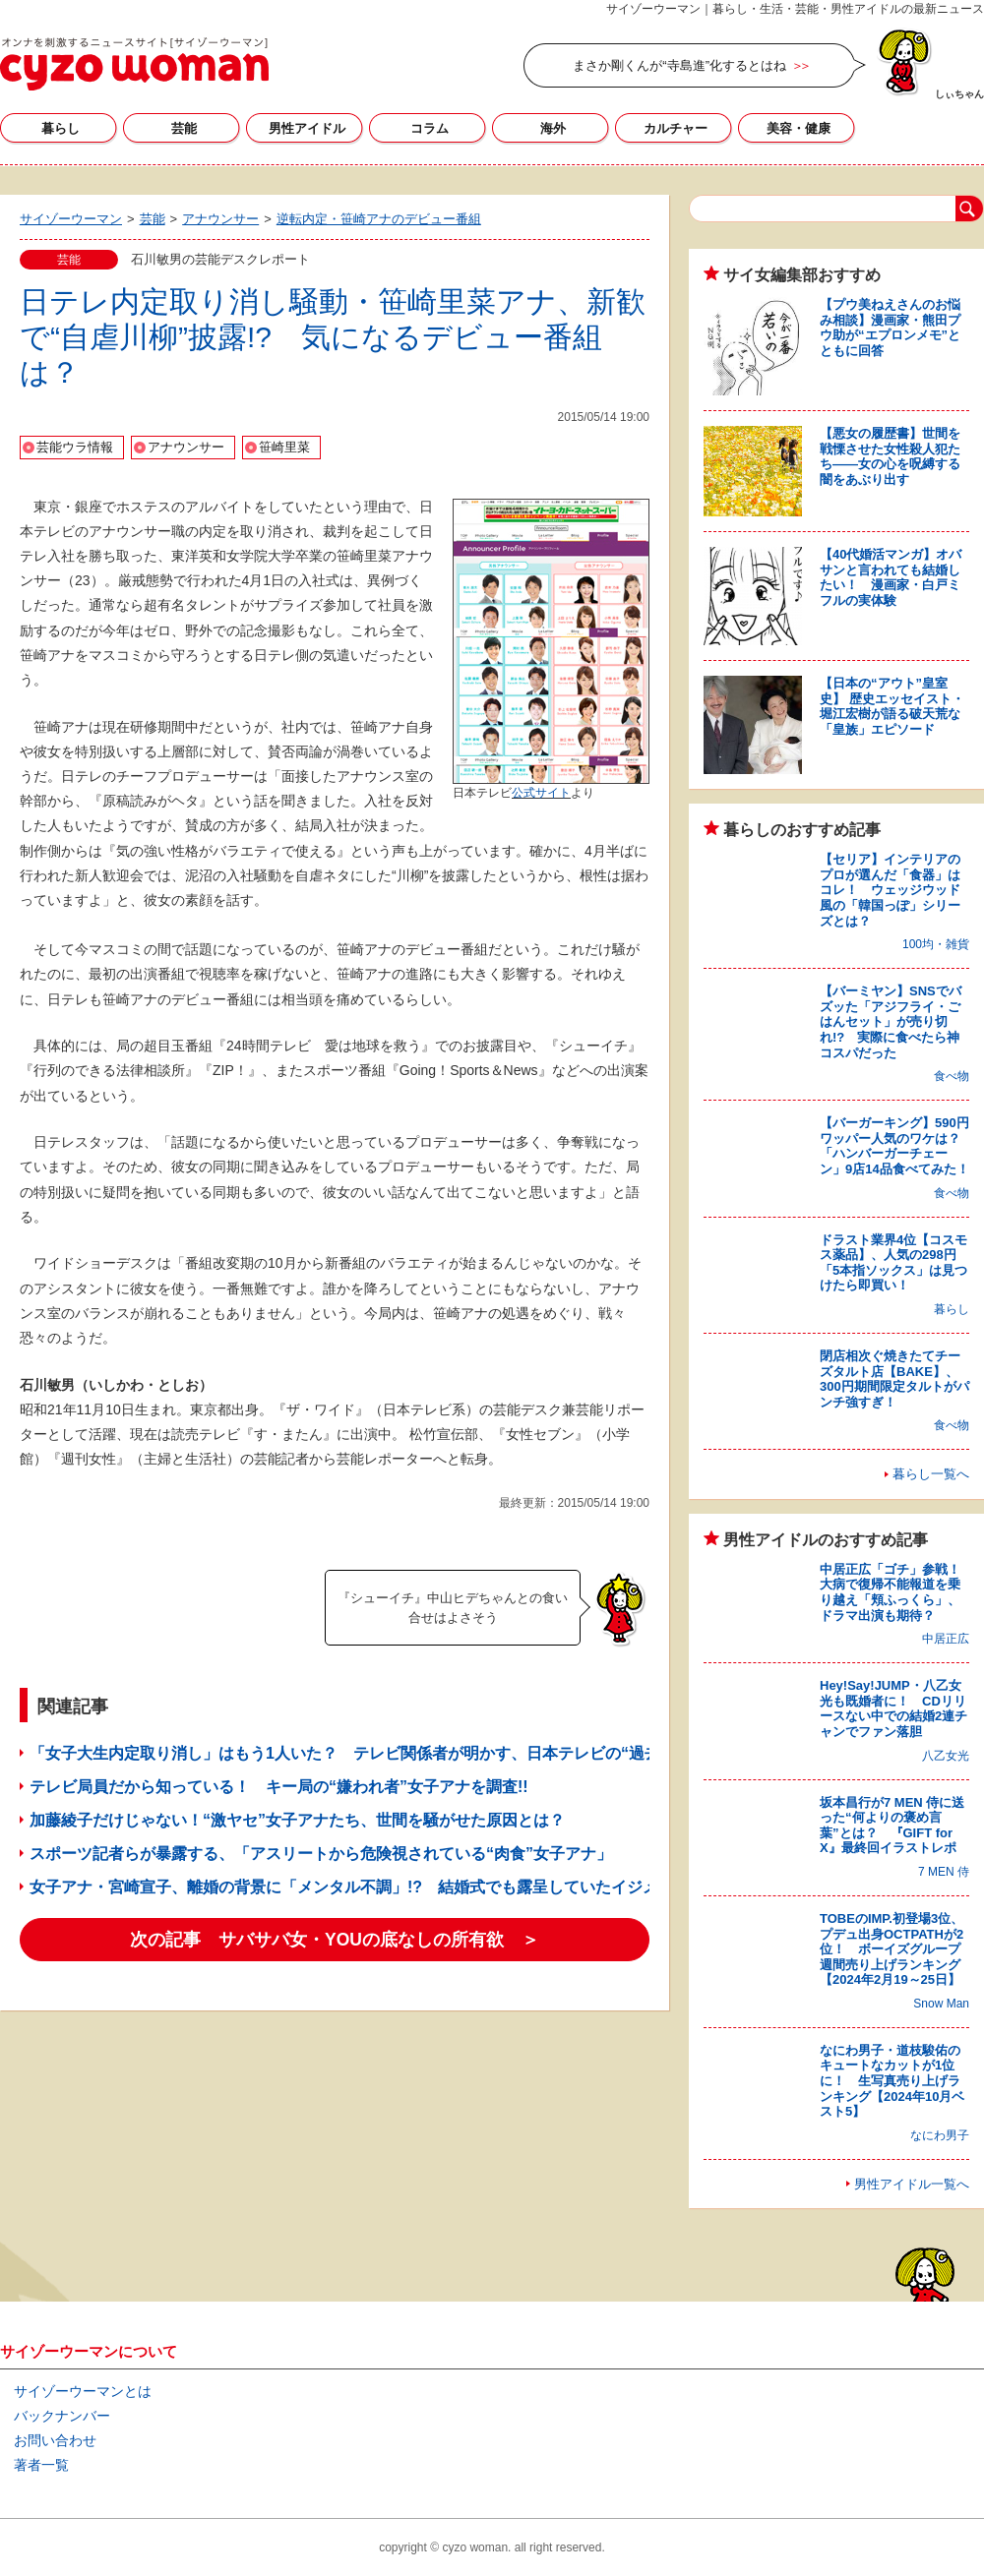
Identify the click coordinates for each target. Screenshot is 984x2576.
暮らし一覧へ (930, 1474)
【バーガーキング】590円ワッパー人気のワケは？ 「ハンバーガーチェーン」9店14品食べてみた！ (896, 1145)
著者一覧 (41, 2465)
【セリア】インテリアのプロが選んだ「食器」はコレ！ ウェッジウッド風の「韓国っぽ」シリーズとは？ (890, 890)
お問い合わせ (55, 2440)
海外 (553, 128)
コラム (429, 128)
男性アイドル (307, 128)
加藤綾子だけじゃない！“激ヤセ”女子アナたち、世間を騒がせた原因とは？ (297, 1820)
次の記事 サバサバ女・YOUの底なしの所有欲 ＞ (334, 1939)
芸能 (184, 128)
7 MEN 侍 (943, 1872)
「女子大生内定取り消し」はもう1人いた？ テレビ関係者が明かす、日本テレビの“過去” (349, 1753)
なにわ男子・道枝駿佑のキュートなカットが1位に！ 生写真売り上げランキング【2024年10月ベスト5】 (892, 2081)
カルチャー (675, 128)
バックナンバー (62, 2416)
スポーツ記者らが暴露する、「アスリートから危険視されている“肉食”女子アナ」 (321, 1853)
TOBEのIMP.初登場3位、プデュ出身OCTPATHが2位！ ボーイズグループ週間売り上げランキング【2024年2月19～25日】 (891, 1949)
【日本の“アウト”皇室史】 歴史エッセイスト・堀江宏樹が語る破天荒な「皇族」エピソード (892, 706)
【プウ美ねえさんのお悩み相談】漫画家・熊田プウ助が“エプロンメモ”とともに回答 (890, 327)
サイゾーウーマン (134, 63)
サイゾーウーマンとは (83, 2391)
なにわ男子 (939, 2135)
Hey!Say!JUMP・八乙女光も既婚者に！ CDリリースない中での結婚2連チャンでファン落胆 (893, 1708)
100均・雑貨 (935, 944)
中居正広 (945, 1639)
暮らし (60, 128)
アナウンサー (186, 447)
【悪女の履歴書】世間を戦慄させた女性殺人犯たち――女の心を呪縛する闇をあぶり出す (890, 456)
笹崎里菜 (284, 447)
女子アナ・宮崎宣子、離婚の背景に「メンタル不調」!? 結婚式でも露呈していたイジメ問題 (360, 1887)
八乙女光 (945, 1756)
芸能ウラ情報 (74, 447)
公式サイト (541, 793)
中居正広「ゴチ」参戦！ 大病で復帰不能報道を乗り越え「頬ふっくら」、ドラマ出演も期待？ (896, 1592)
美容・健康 (798, 128)
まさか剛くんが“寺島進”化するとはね (679, 65)
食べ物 (951, 1076)
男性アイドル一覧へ (911, 2184)
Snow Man (941, 2003)
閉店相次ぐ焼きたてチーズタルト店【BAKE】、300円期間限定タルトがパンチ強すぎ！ (894, 1378)
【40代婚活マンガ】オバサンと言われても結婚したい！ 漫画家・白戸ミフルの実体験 (890, 577)
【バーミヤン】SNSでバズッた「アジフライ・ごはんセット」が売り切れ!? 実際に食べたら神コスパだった (890, 1021)
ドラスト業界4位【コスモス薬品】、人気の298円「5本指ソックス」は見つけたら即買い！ (893, 1262)
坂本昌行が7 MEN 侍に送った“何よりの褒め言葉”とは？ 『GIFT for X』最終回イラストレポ (892, 1825)
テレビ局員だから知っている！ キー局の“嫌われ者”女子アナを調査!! (279, 1786)
